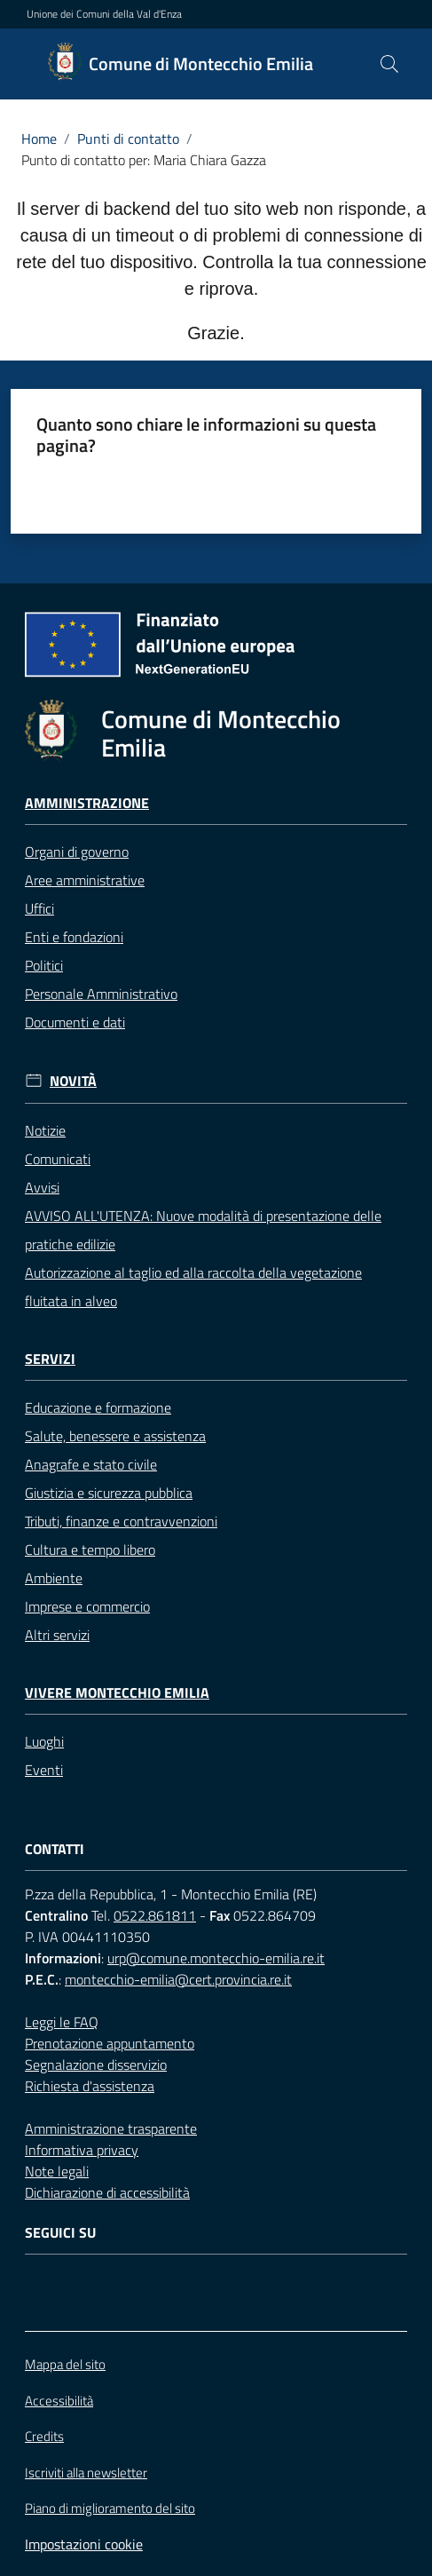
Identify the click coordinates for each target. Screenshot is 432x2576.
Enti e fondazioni (74, 936)
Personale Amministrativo (101, 993)
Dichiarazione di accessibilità (107, 2192)
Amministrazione (87, 803)
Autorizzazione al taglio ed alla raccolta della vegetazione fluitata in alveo (193, 1287)
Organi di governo (77, 851)
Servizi (50, 1359)
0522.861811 (155, 1915)
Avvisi (42, 1187)
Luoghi (44, 1741)
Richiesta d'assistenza (89, 2085)
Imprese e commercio (87, 1606)
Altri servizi (57, 1634)
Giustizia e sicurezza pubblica (108, 1492)
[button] (389, 64)
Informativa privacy (81, 2149)
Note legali (57, 2171)
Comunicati (57, 1158)
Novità (73, 1081)
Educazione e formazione (98, 1407)
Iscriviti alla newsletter (86, 2473)
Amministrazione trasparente (111, 2128)
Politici (44, 965)
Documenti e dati (75, 1022)
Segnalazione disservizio (96, 2064)
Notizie (45, 1130)
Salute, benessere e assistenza (115, 1436)
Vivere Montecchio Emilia (117, 1692)
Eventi (44, 1769)
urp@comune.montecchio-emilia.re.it (216, 1958)
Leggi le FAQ (61, 2022)
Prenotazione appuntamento (109, 2043)
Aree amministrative (85, 880)
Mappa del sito (65, 2364)
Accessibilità (59, 2400)
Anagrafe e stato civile (91, 1464)
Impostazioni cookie (84, 2544)
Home (39, 138)
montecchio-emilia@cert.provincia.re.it (178, 1979)
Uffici (39, 908)
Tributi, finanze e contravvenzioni (121, 1521)
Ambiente (53, 1578)
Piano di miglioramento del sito (110, 2508)
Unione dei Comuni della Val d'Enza (104, 14)
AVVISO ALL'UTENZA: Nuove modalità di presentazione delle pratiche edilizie (203, 1230)
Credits (44, 2436)
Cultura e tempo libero (90, 1549)
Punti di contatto (128, 138)
